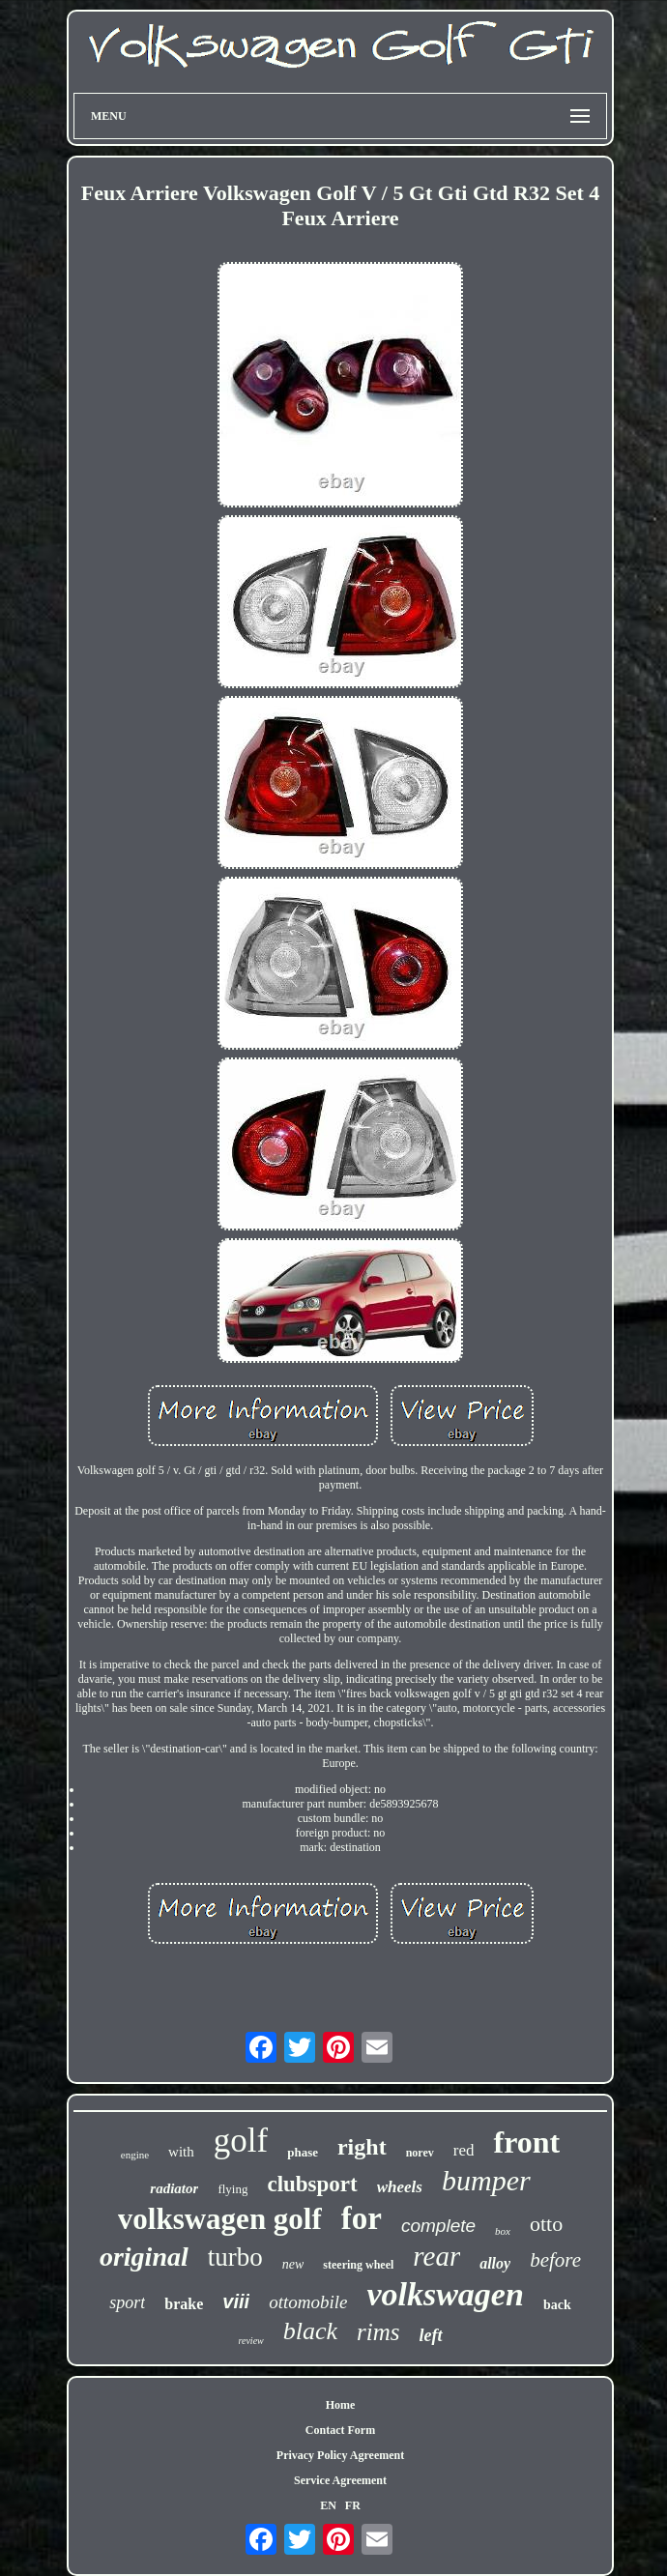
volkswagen (444, 2294)
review (250, 2340)
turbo (235, 2257)
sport (127, 2302)
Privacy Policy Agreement (340, 2455)
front (526, 2142)
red (464, 2150)
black (310, 2331)
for (361, 2218)
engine (135, 2154)
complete (438, 2225)
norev (420, 2152)
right (362, 2146)
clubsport (312, 2184)
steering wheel (358, 2265)
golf (241, 2140)
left (431, 2335)
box (502, 2231)
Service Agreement (340, 2480)
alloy (494, 2263)
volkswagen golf (220, 2219)
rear (436, 2256)
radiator (174, 2188)
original (144, 2257)
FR (353, 2505)
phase (302, 2152)
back (557, 2305)
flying (232, 2189)
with (181, 2151)
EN (328, 2505)
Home (341, 2405)
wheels (399, 2187)
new (293, 2264)
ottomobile (308, 2302)
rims (378, 2332)
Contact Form (340, 2430)
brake (183, 2304)
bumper (486, 2180)
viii (235, 2301)
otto (546, 2224)
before (555, 2260)
